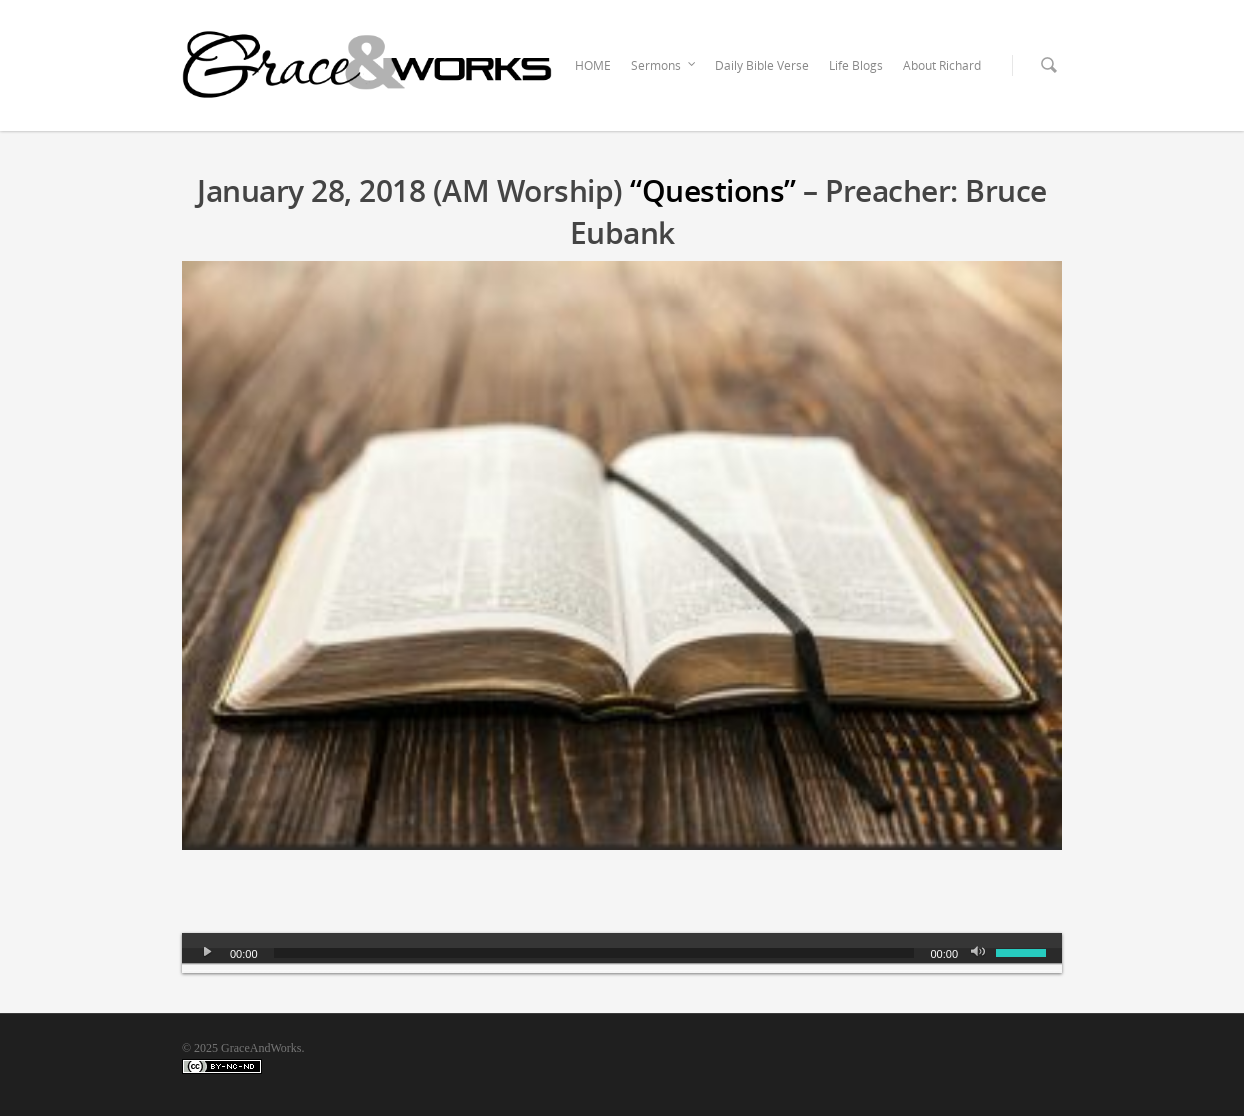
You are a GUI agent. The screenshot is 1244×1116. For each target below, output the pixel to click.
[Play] (208, 953)
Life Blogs (856, 65)
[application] (622, 953)
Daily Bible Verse (762, 65)
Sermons (664, 66)
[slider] (594, 953)
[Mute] (980, 953)
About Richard (942, 65)
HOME (593, 65)
